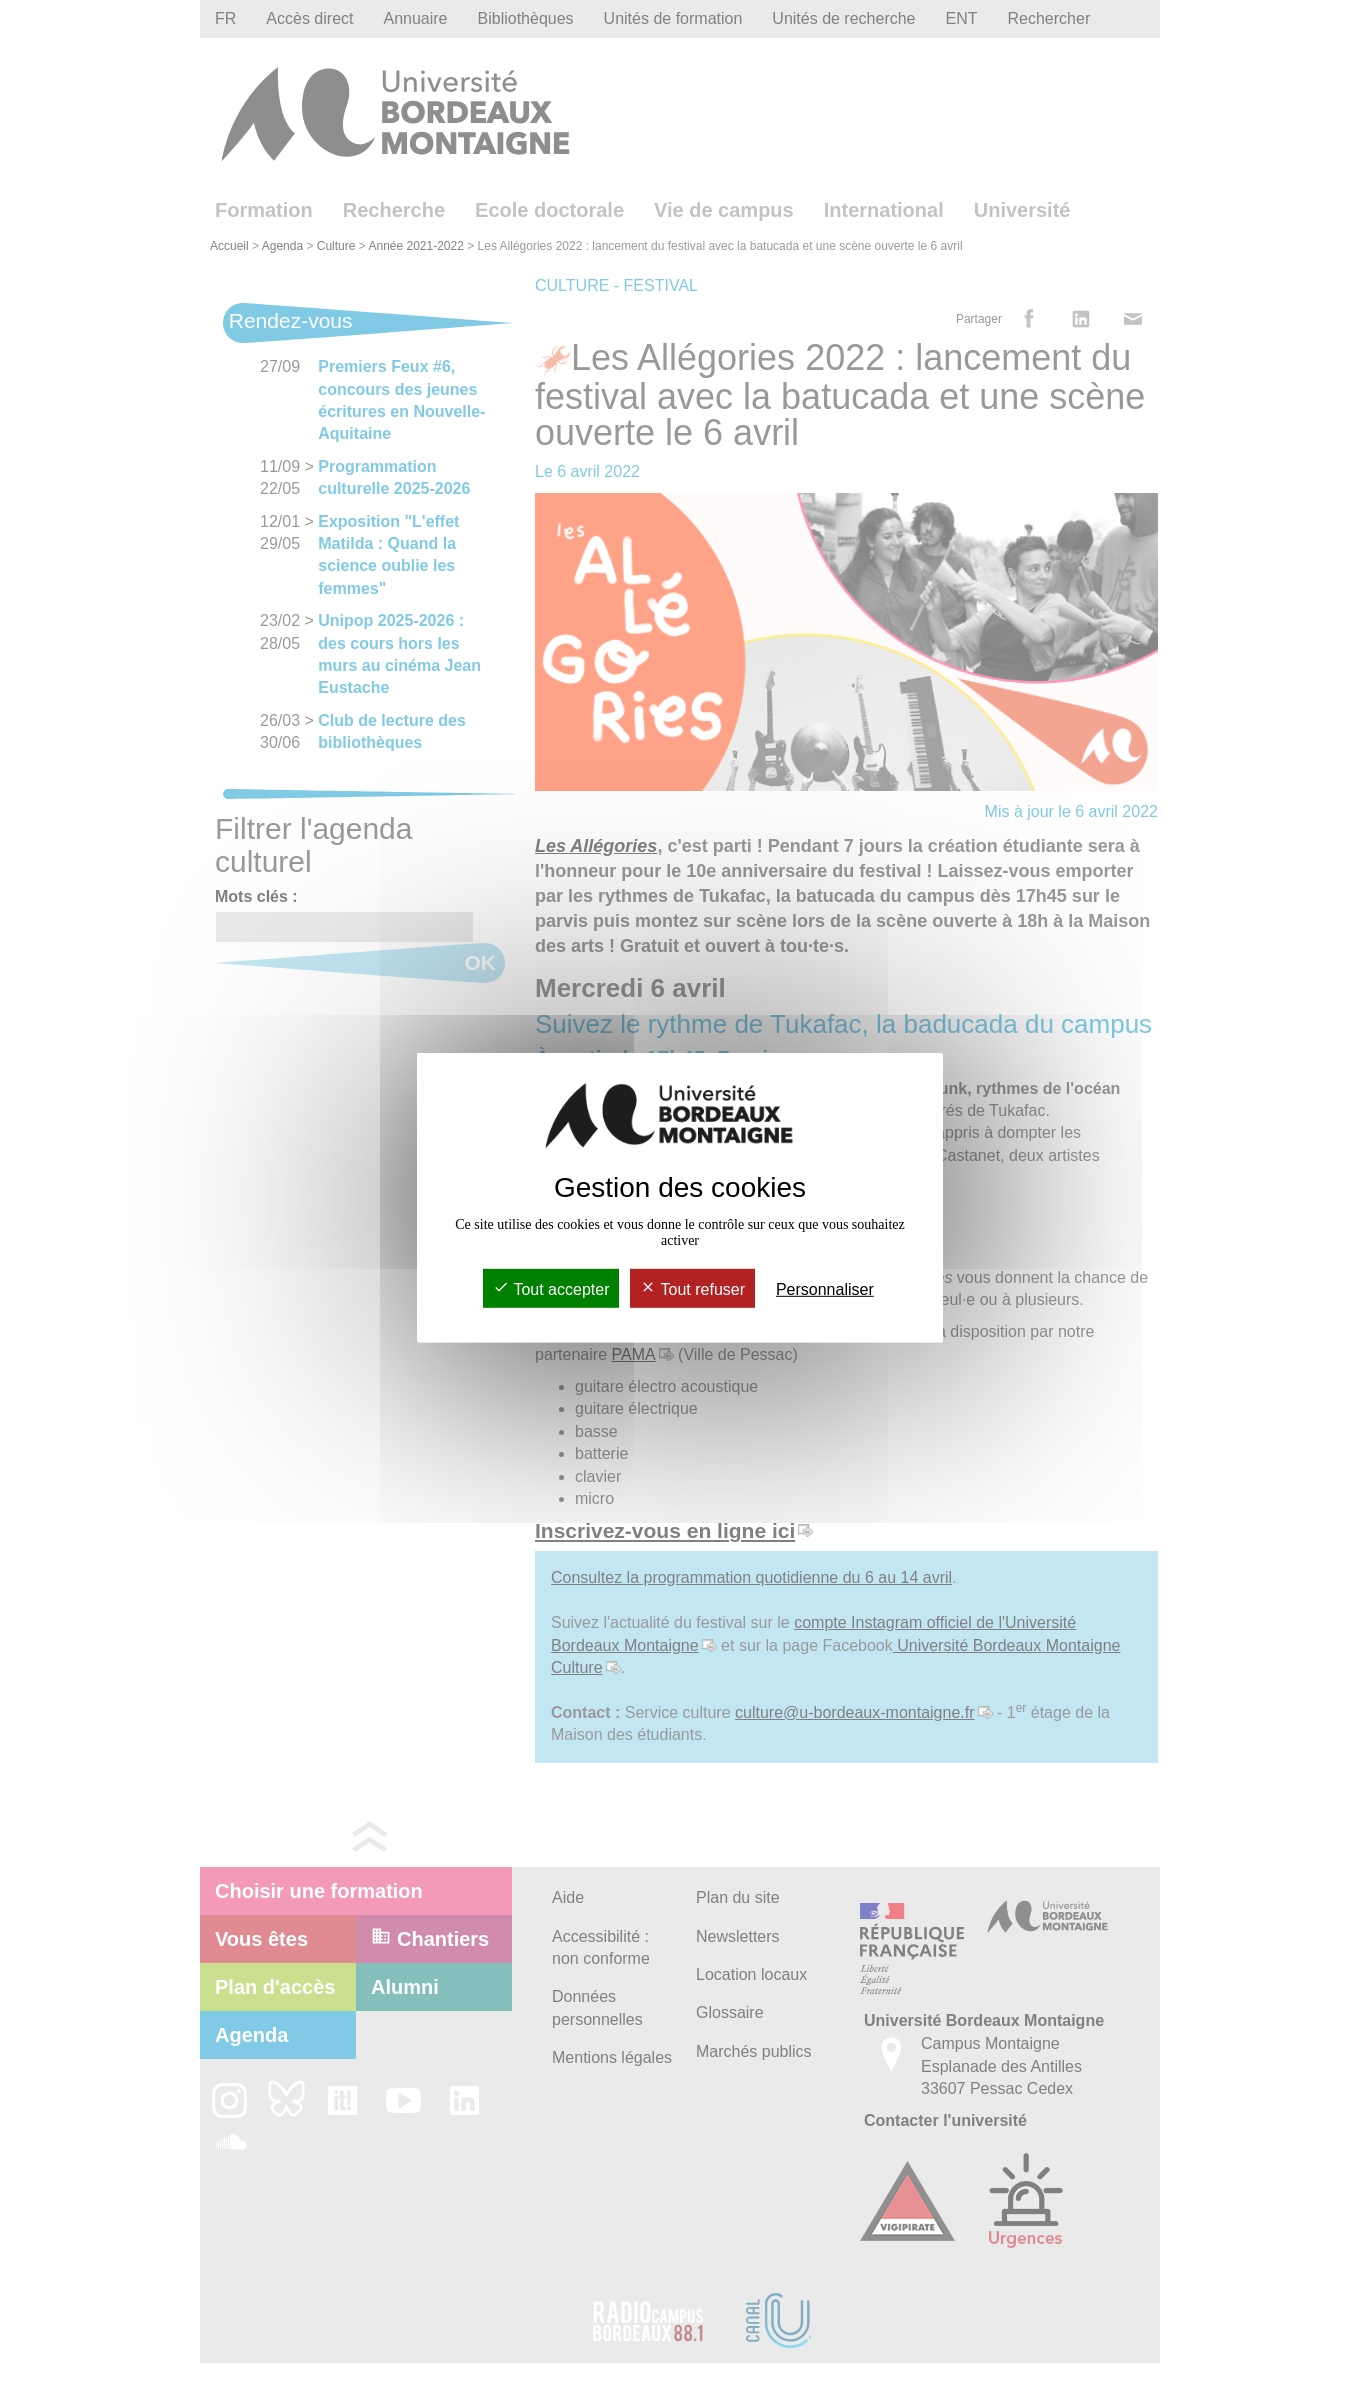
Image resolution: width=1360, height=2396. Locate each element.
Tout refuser (692, 1289)
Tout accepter (551, 1289)
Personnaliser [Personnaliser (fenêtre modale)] (825, 1289)
